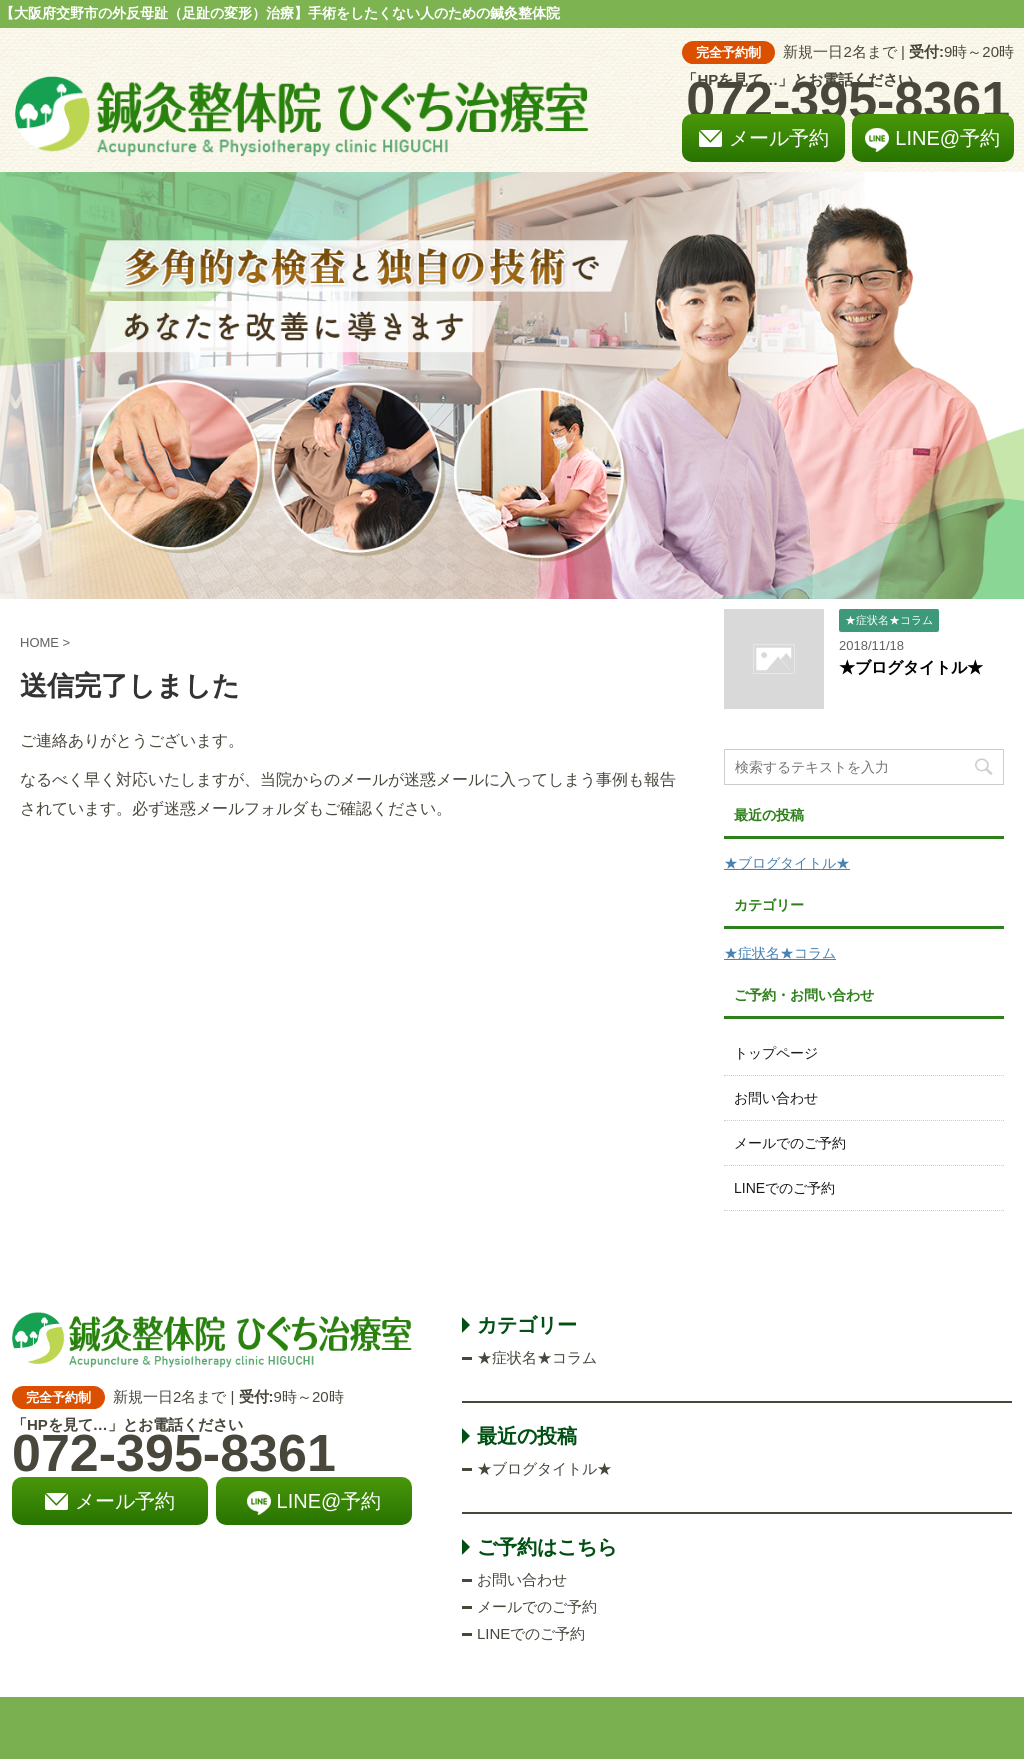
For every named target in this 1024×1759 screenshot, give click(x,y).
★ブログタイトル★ (911, 667)
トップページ (776, 1053)
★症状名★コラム (780, 953)
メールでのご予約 (790, 1143)
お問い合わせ (776, 1098)
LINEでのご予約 (784, 1188)
